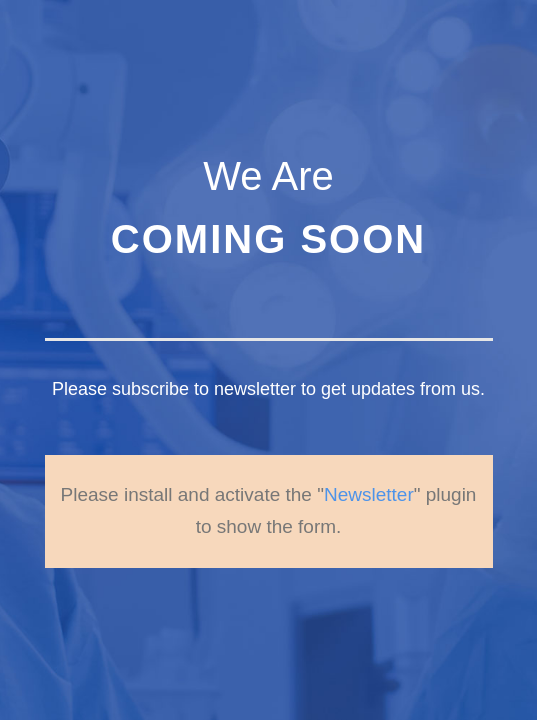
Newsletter (369, 462)
